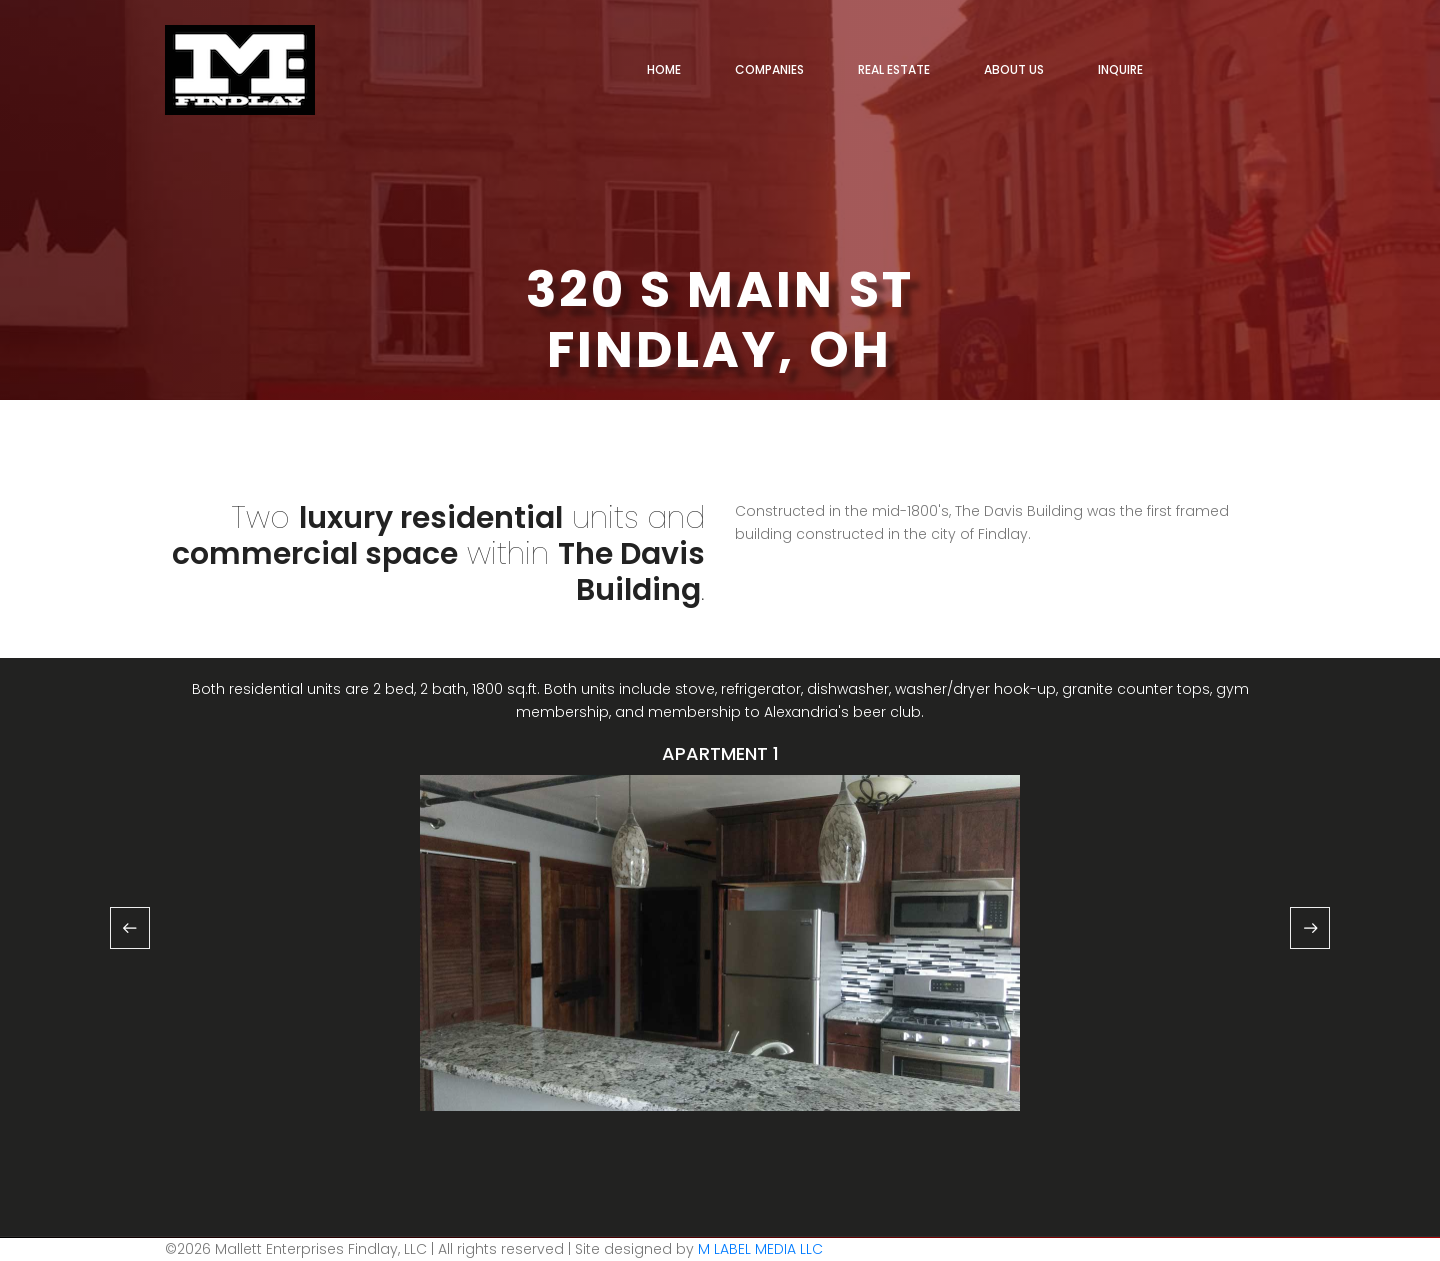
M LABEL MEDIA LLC (758, 1249)
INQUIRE (1120, 69)
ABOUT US (1014, 69)
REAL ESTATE (894, 69)
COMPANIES (769, 69)
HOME (664, 69)
